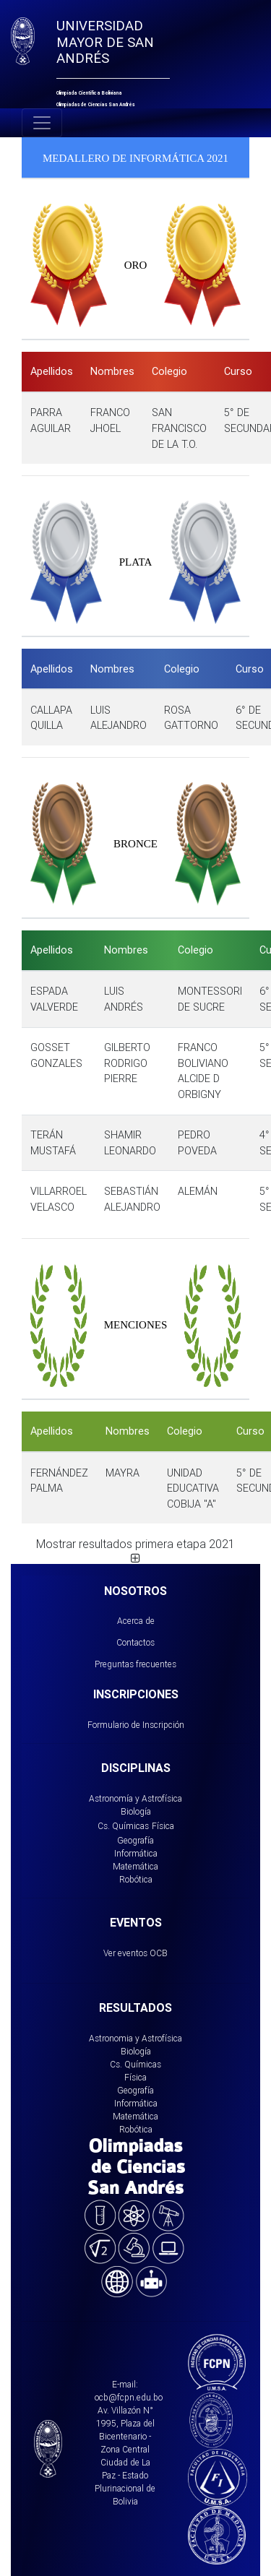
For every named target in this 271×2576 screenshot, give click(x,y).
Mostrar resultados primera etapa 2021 (135, 1550)
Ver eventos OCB (135, 1953)
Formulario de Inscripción (135, 1724)
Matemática (135, 1866)
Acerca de (136, 1620)
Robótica (135, 1879)
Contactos (135, 1642)
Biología (136, 1811)
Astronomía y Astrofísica (135, 1798)
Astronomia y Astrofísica (135, 2038)
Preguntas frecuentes (135, 1664)
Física (163, 1825)
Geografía (135, 1840)
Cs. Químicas (123, 1825)
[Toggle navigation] (42, 122)
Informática (136, 1853)
